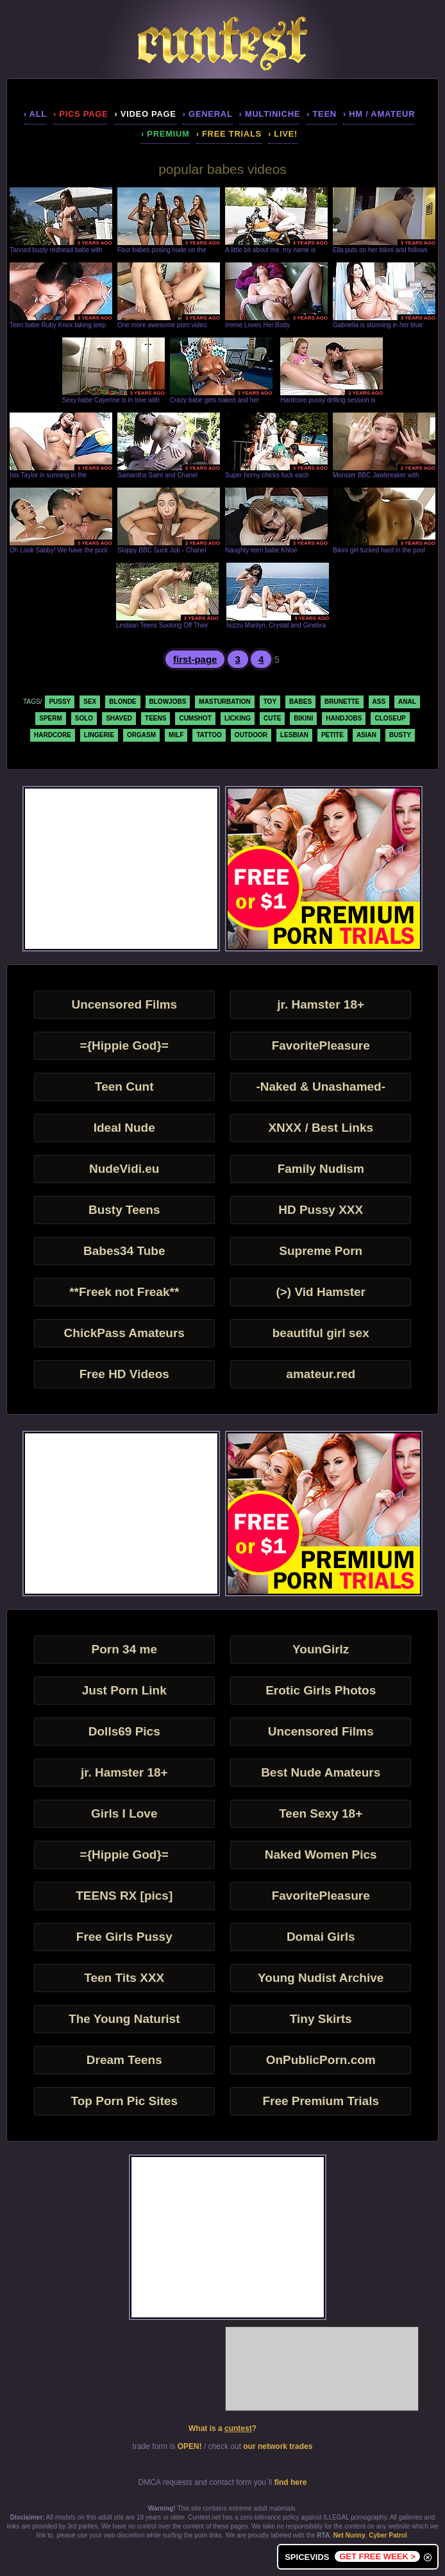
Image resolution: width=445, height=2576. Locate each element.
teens (155, 718)
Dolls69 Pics (124, 1731)
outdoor (251, 734)
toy (270, 701)
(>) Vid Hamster (320, 1292)
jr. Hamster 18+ (320, 1004)
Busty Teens (124, 1209)
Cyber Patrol (388, 2535)
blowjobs (168, 701)
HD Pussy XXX (320, 1209)
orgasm (141, 734)
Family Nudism (321, 1168)
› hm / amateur (379, 114)
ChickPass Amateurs (124, 1333)
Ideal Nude (124, 1127)
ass (379, 701)
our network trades (277, 2446)
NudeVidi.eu (124, 1168)
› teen (321, 114)
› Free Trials (229, 134)
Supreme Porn (320, 1251)
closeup (389, 718)
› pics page (80, 114)
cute (272, 718)
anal (407, 701)
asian (366, 734)
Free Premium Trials (320, 2101)
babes (300, 701)
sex (89, 701)
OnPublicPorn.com (321, 2060)
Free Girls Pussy (124, 1936)
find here (290, 2482)
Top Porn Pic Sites (124, 2101)
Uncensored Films (124, 1004)
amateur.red (320, 1374)
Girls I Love (124, 1813)
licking (237, 718)
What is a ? (222, 2428)
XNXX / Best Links (320, 1127)
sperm (50, 718)
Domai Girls (321, 1936)
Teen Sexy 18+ (320, 1813)
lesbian (294, 734)
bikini (303, 718)
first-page (195, 659)
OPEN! (190, 2446)
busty (400, 734)
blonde (122, 701)
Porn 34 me (124, 1649)
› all (35, 114)
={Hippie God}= (124, 1045)
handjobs (344, 718)
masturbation (224, 701)
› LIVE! (283, 134)
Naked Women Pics (321, 1854)
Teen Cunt (124, 1086)
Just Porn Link (124, 1690)
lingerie (99, 734)
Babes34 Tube (124, 1251)
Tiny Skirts (321, 2019)
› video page (145, 114)
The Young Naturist (124, 2019)
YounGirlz (320, 1649)
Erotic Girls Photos (320, 1690)
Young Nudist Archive (320, 1977)
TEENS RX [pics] (124, 1895)
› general (208, 114)
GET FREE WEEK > (377, 2556)
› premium (165, 134)
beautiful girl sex (321, 1333)
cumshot (195, 718)
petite (332, 734)
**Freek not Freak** (124, 1292)
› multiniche (270, 114)
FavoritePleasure (321, 1045)
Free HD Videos (124, 1374)
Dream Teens (124, 2060)
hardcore (52, 734)
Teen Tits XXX (124, 1977)
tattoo (208, 734)
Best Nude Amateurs (320, 1772)
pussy (60, 701)
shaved (119, 718)
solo (84, 718)
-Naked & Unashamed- (320, 1086)
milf (176, 734)
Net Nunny (349, 2535)
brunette (341, 701)
